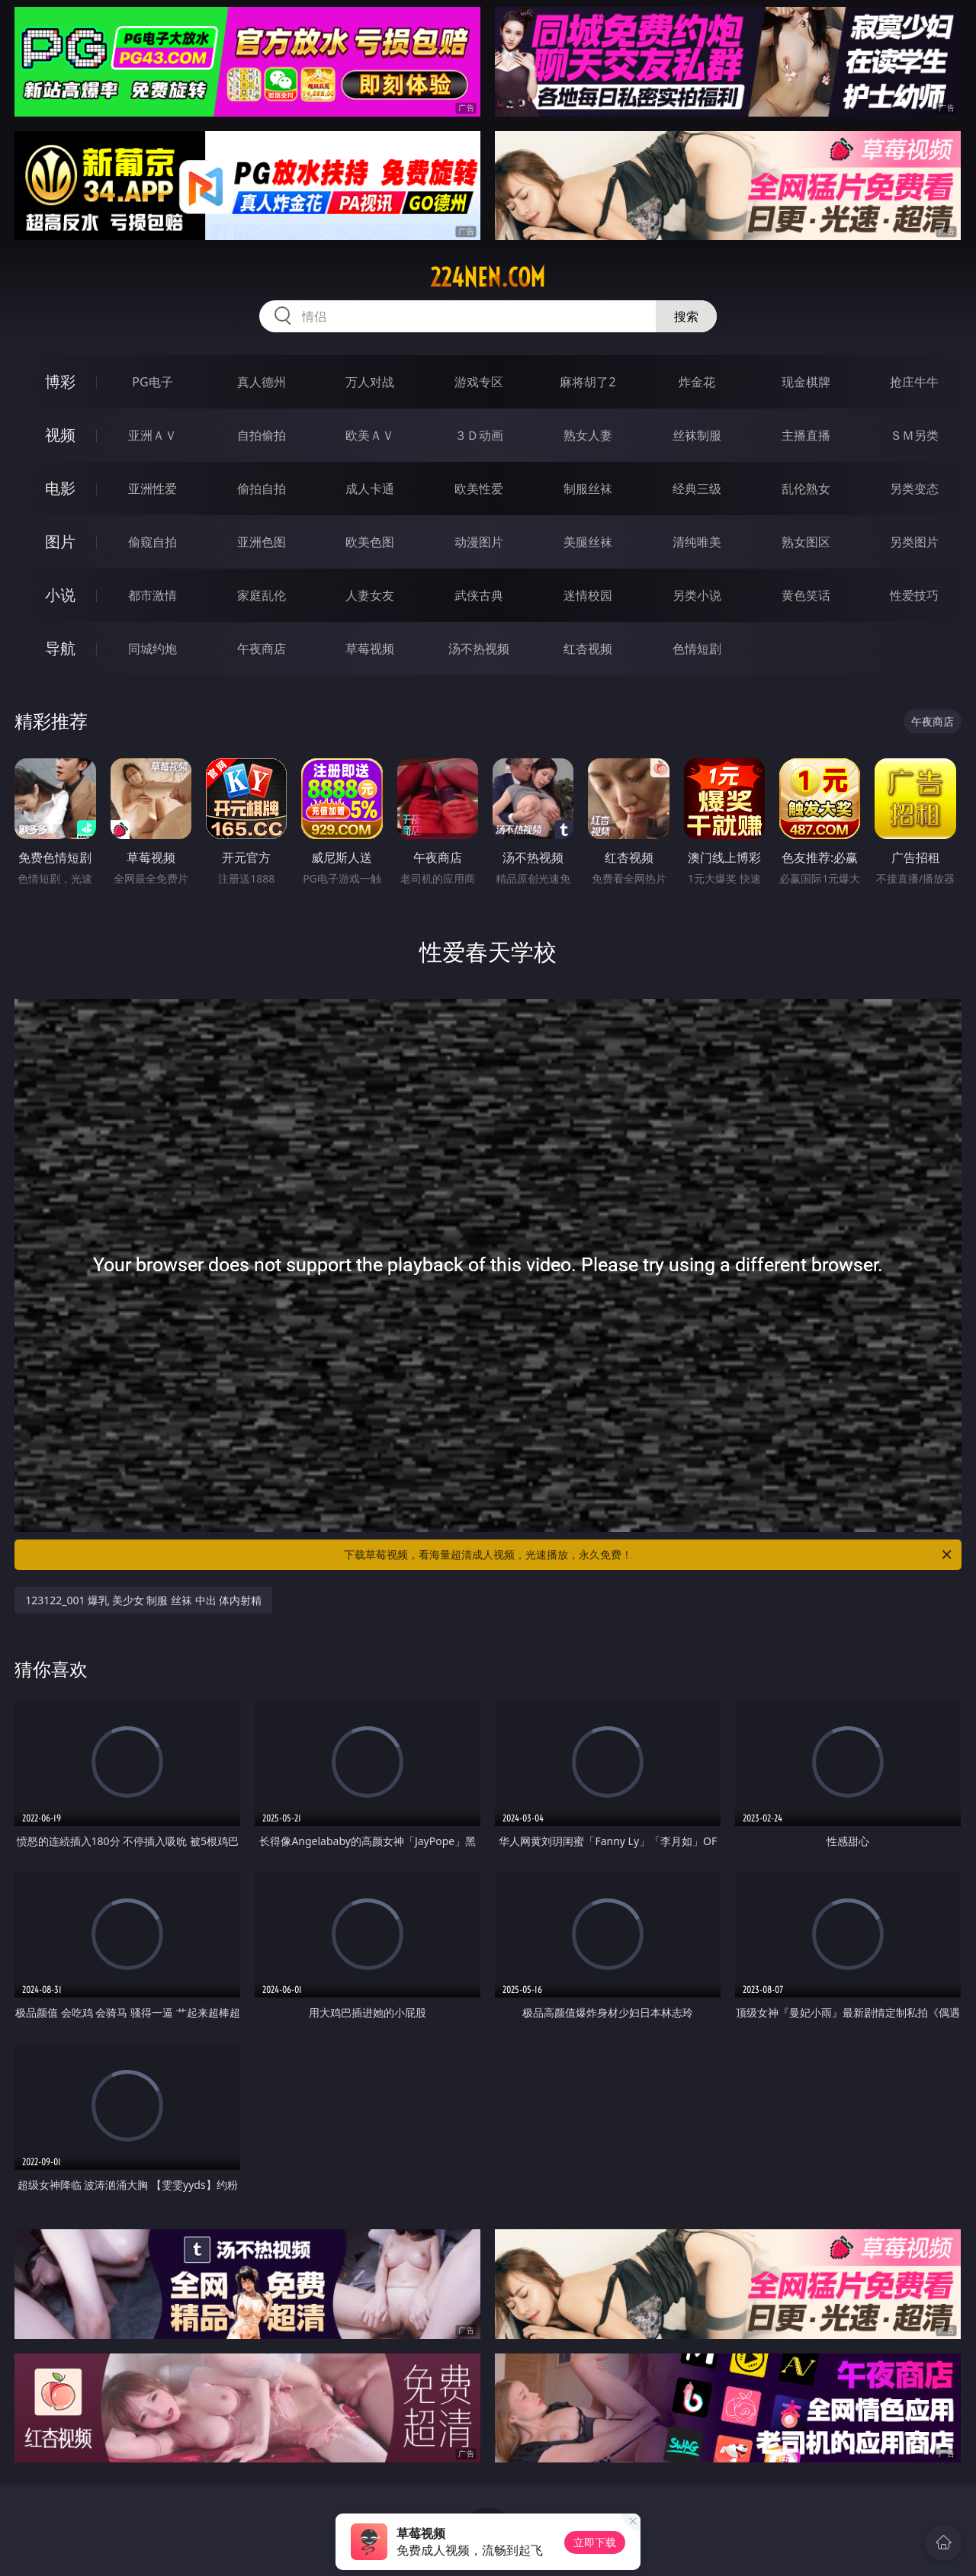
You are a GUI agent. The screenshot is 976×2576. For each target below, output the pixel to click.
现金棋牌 (806, 381)
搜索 (686, 316)
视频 (60, 435)
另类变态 (914, 488)
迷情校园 (587, 595)
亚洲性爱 (152, 488)
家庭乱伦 (261, 595)
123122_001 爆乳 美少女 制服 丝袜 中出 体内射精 (143, 1600)
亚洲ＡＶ (152, 435)
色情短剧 (697, 648)
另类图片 (914, 541)
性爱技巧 (914, 595)
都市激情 (152, 595)
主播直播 (806, 435)
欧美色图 (369, 541)
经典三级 (697, 488)
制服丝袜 (587, 488)
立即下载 (594, 2542)
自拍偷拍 (261, 435)
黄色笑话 (806, 595)
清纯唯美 (697, 541)
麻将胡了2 (587, 381)
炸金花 (697, 381)
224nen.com (487, 277)
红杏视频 (587, 648)
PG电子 (152, 381)
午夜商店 (261, 648)
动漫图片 (478, 541)
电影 (60, 488)
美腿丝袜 (587, 541)
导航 (60, 648)
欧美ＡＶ (369, 435)
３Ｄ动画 (478, 435)
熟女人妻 (587, 435)
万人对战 (369, 381)
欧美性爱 (478, 488)
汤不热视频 (478, 648)
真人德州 (261, 381)
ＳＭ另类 (914, 435)
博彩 (60, 381)
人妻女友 (369, 595)
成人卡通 (369, 488)
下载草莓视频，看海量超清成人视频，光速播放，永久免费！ (649, 1555)
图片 (60, 541)
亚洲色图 (261, 541)
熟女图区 (806, 541)
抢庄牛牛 (914, 381)
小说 (60, 595)
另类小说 (697, 595)
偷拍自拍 (261, 488)
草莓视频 (369, 648)
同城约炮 (152, 648)
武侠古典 (478, 595)
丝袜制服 (697, 435)
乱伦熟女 (806, 488)
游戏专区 (478, 381)
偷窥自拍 (152, 541)
